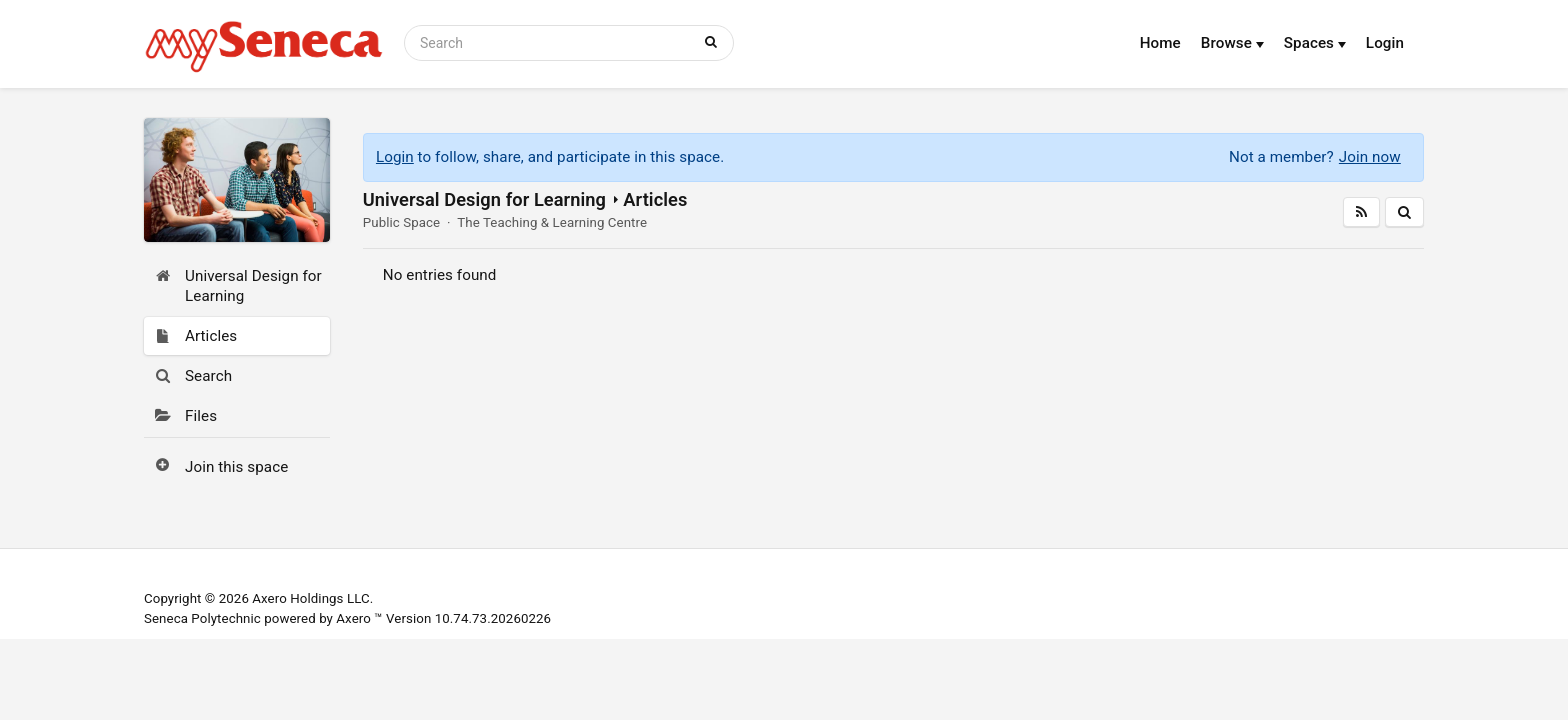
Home (1160, 43)
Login (1385, 43)
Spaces (1315, 43)
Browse (1232, 43)
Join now (1370, 157)
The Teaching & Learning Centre (552, 222)
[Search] (551, 43)
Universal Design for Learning (484, 199)
